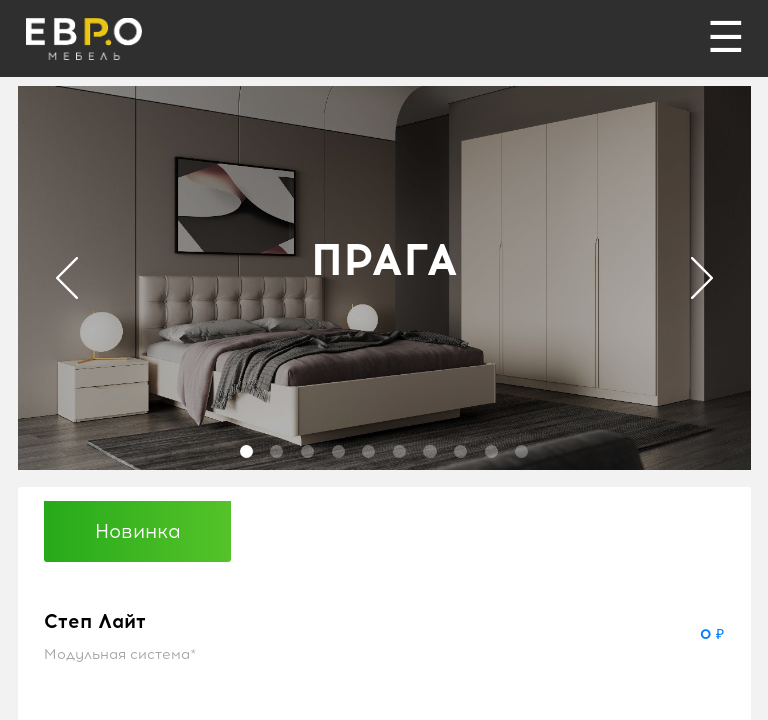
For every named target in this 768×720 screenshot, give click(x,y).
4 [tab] (338, 451)
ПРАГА (384, 259)
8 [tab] (460, 451)
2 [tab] (276, 451)
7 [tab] (429, 451)
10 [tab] (521, 451)
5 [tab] (368, 451)
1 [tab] (246, 451)
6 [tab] (399, 451)
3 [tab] (307, 451)
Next (702, 278)
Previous (67, 278)
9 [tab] (491, 451)
